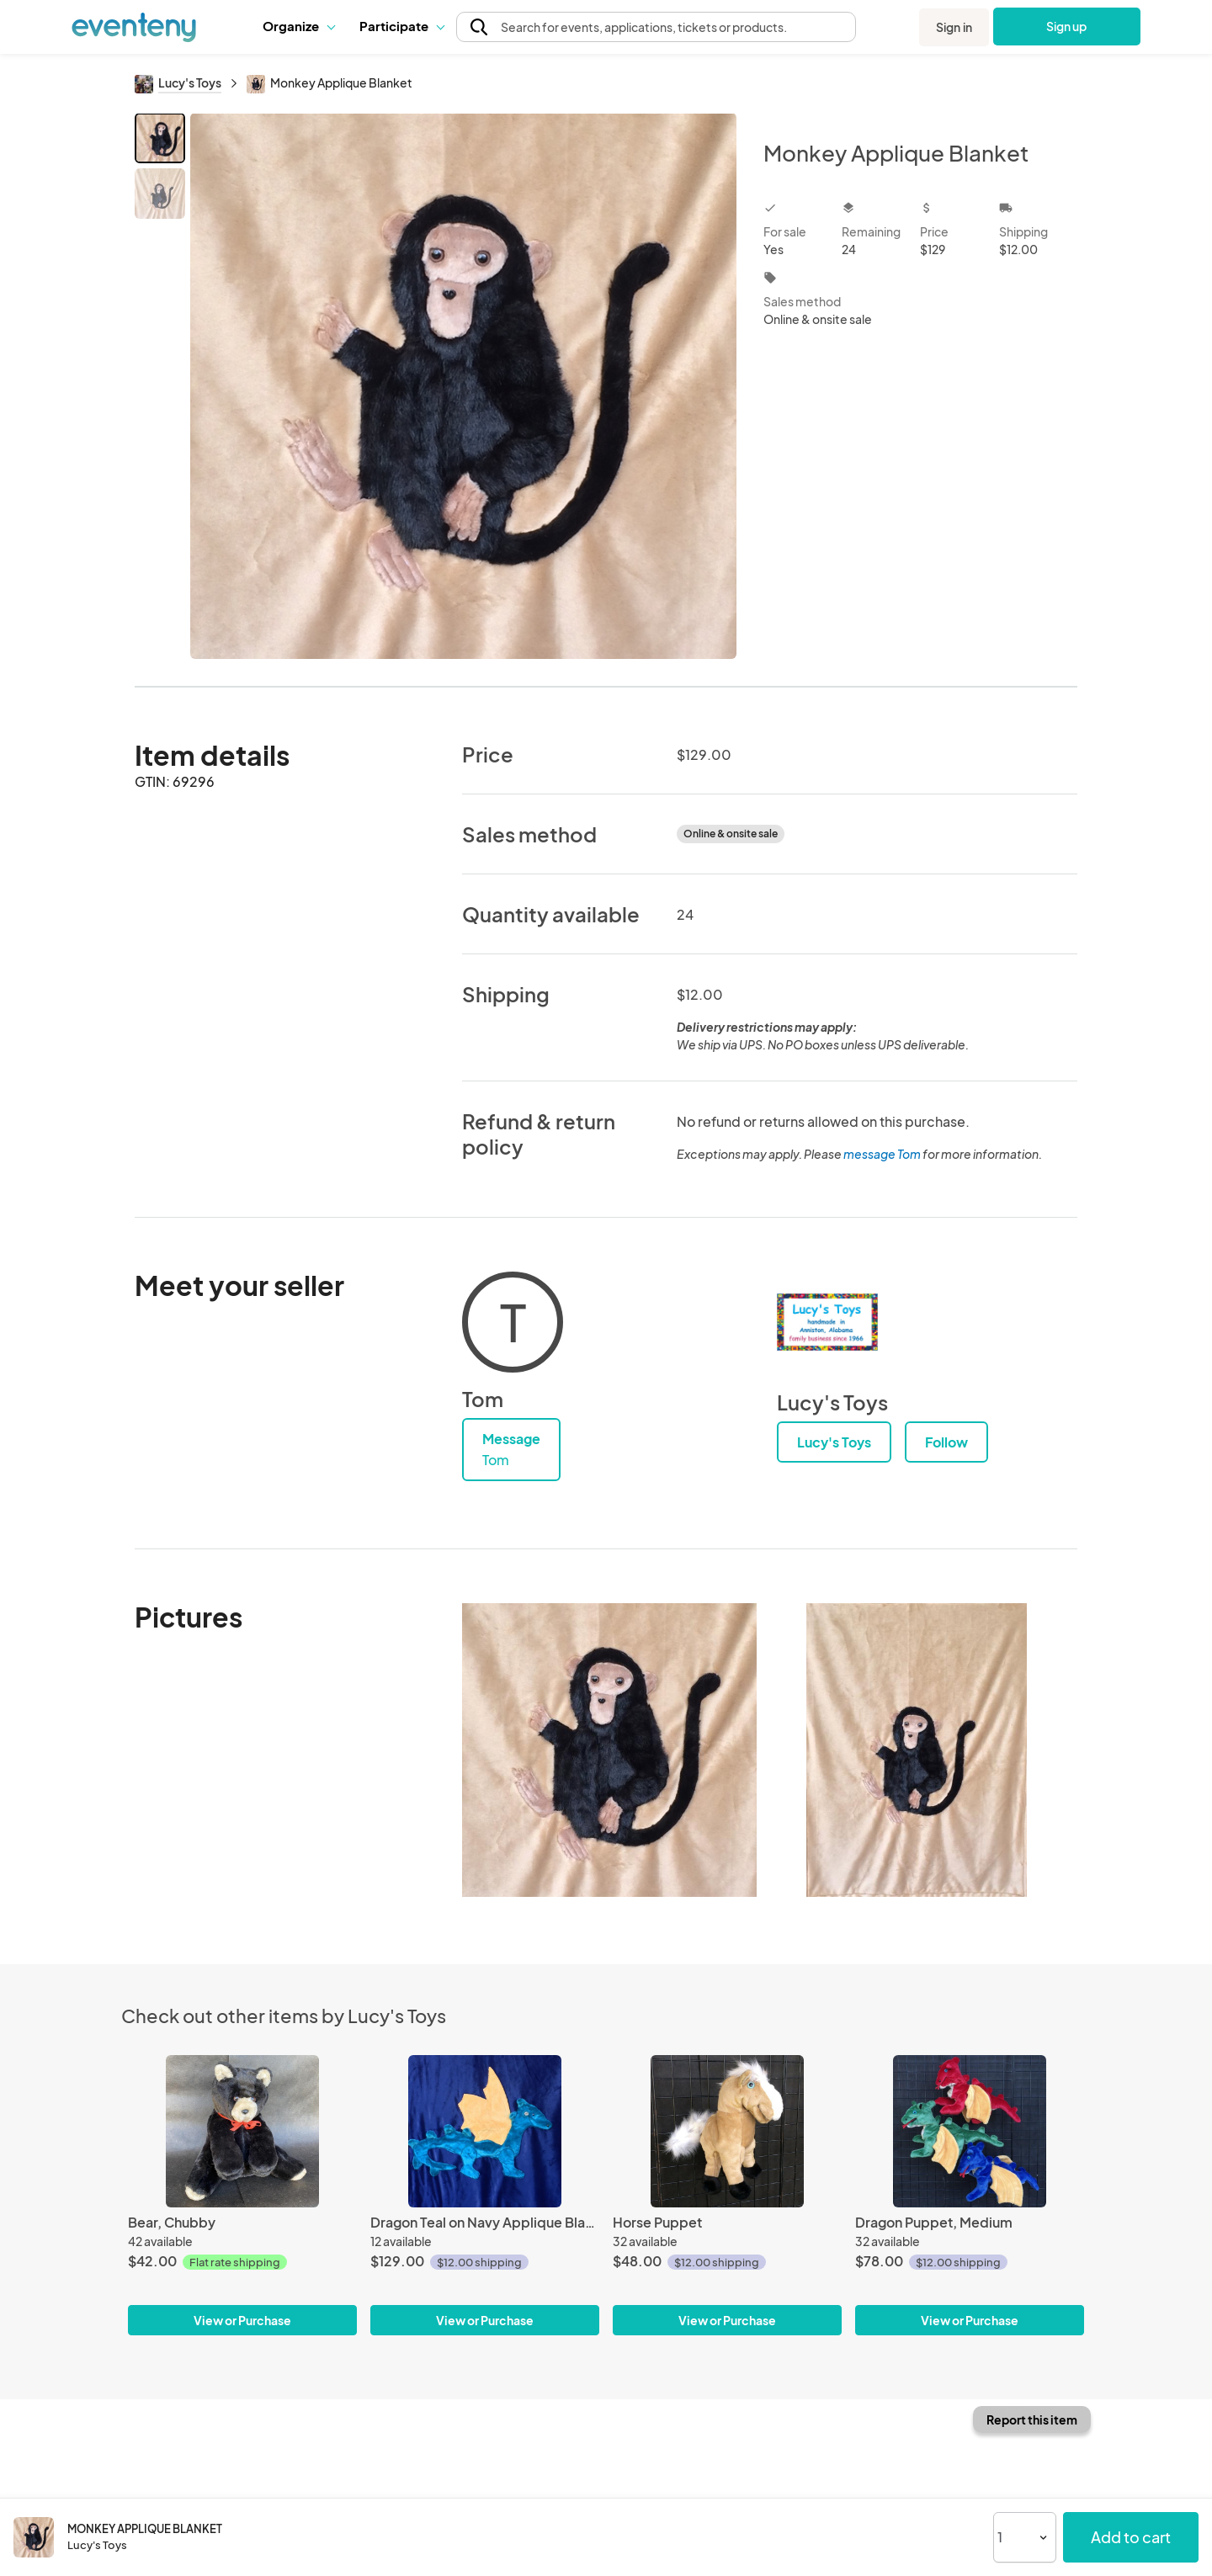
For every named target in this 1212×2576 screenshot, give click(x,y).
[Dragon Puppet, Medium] (969, 2131)
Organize (298, 26)
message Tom (882, 1153)
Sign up (1066, 26)
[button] (298, 26)
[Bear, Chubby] (242, 2131)
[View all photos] (463, 386)
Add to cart (1131, 2537)
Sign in (954, 27)
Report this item (1031, 2419)
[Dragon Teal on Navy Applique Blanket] (484, 2131)
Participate (401, 26)
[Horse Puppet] (727, 2131)
